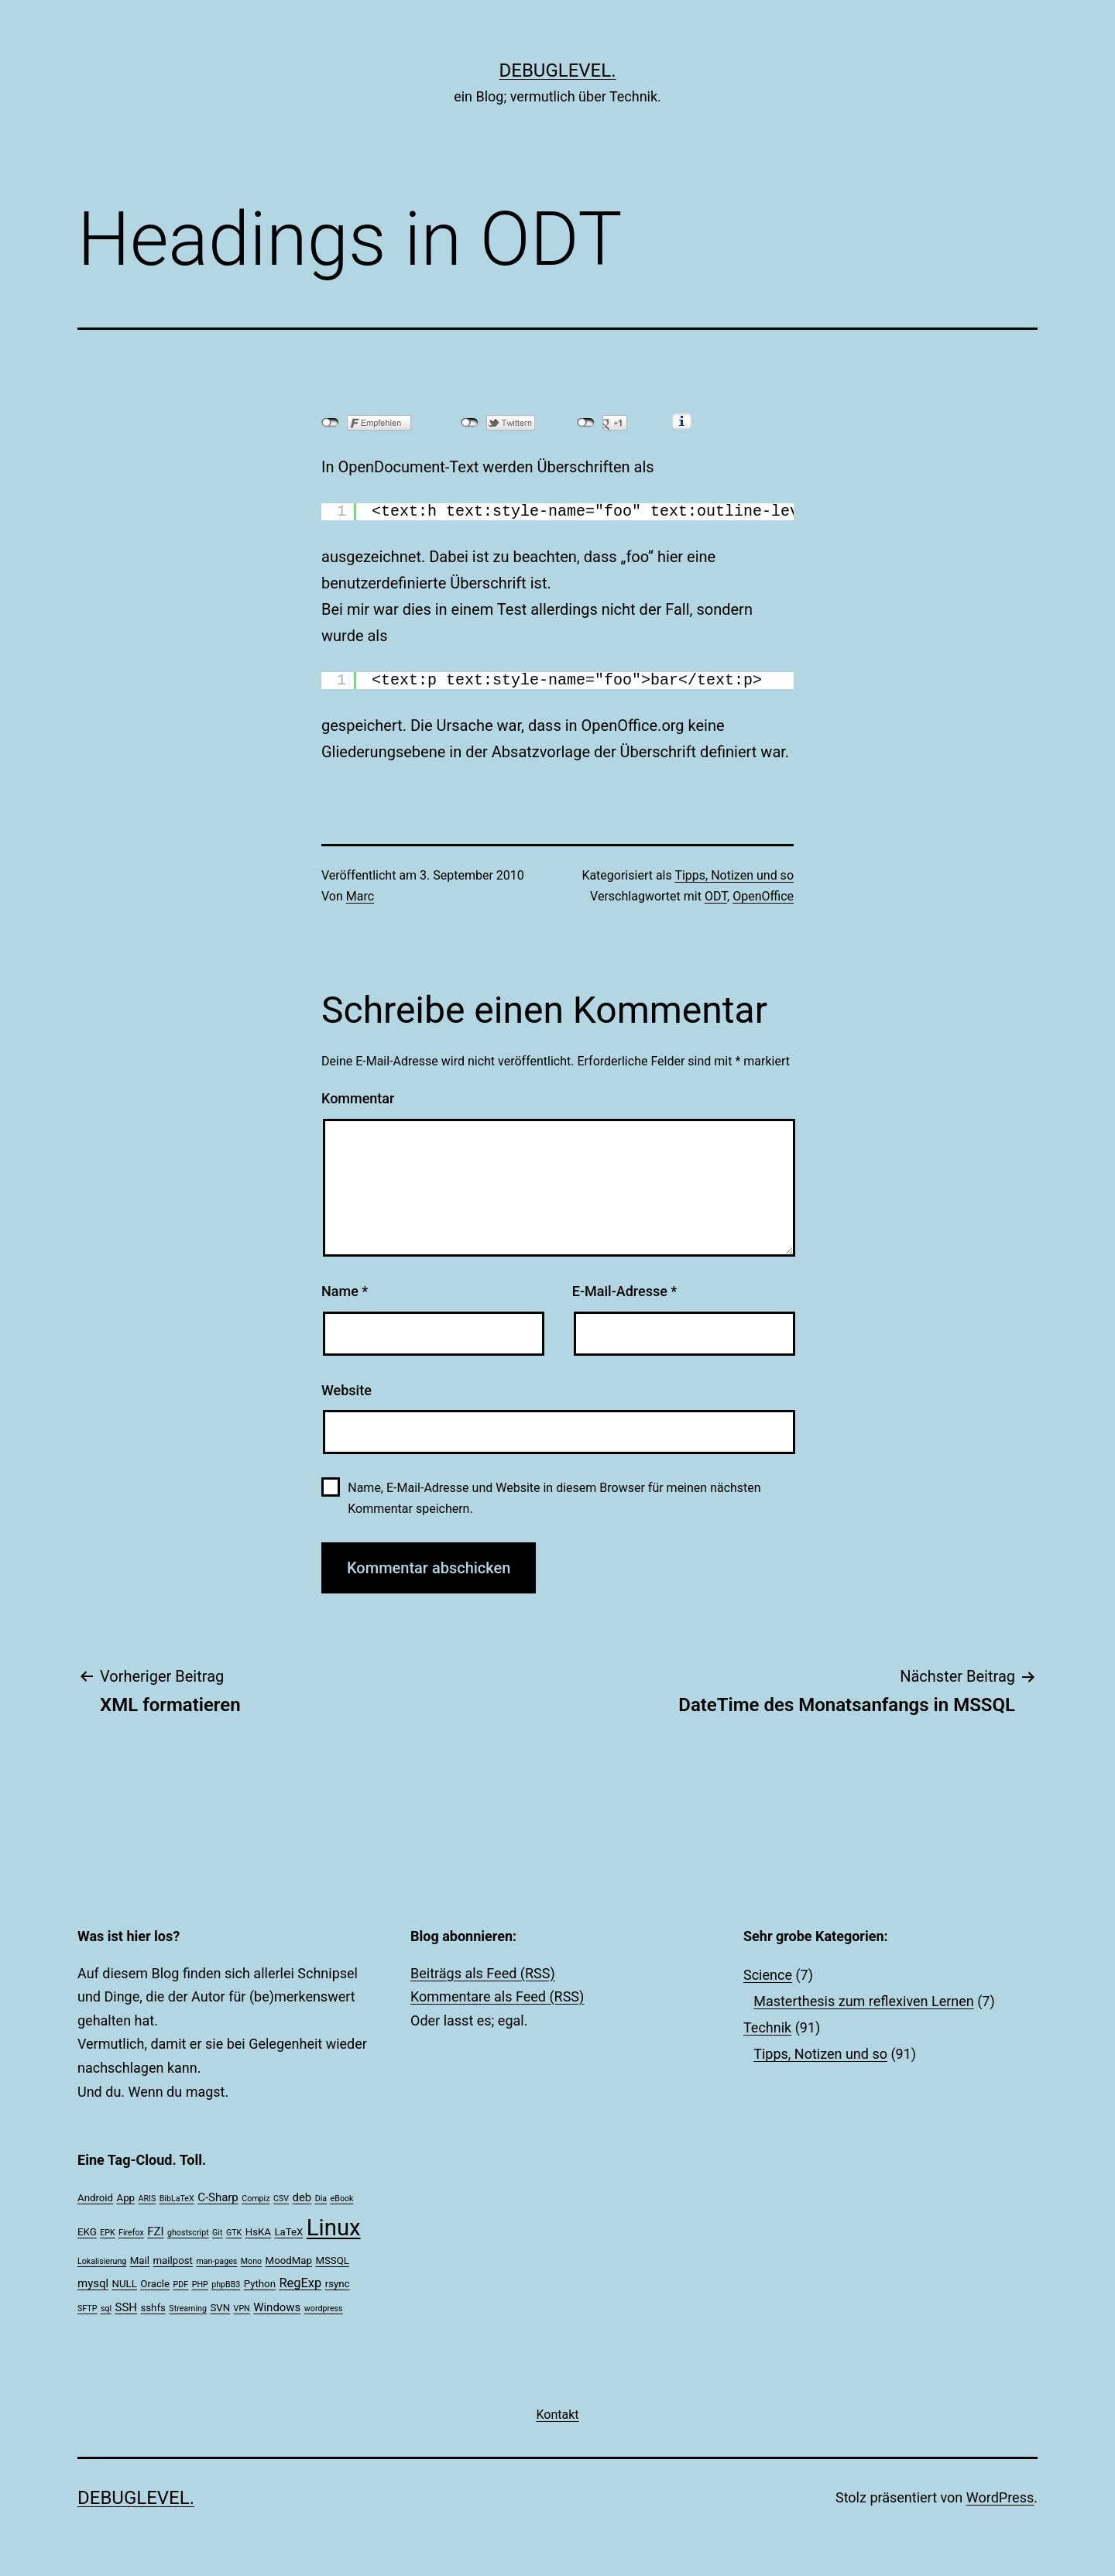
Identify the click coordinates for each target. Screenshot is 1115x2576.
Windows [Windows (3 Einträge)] (276, 2307)
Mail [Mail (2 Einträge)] (139, 2260)
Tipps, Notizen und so (734, 875)
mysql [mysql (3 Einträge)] (92, 2283)
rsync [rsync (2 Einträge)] (337, 2284)
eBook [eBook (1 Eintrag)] (342, 2199)
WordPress (1000, 2497)
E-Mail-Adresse (625, 1291)
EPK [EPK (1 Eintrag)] (107, 2233)
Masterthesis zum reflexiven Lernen (863, 2001)
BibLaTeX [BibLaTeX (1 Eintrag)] (177, 2199)
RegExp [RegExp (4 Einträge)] (300, 2283)
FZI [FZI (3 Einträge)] (155, 2231)
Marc (360, 896)
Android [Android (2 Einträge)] (95, 2198)
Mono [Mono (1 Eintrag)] (251, 2261)
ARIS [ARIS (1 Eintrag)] (147, 2199)
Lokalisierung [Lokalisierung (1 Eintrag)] (101, 2261)
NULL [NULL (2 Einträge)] (124, 2284)
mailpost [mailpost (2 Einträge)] (172, 2260)
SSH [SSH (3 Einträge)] (126, 2307)
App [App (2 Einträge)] (126, 2198)
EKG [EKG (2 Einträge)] (87, 2232)
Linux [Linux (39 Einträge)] (334, 2227)
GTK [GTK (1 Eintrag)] (234, 2233)
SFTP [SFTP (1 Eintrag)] (87, 2308)
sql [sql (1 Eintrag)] (106, 2308)
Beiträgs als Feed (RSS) (482, 1973)
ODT (716, 896)
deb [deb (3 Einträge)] (301, 2197)
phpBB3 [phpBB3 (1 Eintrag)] (225, 2284)
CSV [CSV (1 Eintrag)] (281, 2199)
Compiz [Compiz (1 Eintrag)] (255, 2199)
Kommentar (357, 1098)
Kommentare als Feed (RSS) (497, 1996)
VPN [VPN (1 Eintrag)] (242, 2308)
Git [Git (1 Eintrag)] (217, 2233)
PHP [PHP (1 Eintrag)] (200, 2284)
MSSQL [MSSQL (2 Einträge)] (332, 2260)
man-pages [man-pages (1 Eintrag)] (216, 2261)
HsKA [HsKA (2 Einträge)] (258, 2232)
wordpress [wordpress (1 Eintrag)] (323, 2308)
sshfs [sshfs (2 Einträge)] (152, 2308)
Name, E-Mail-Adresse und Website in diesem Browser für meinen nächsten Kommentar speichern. (554, 1498)
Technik (767, 2027)
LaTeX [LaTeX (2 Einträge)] (288, 2232)
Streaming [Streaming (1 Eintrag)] (188, 2308)
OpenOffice (763, 896)
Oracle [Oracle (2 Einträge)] (155, 2284)
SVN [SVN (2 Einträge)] (220, 2308)
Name (344, 1291)
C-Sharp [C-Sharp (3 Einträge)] (217, 2197)
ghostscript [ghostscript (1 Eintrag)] (188, 2233)
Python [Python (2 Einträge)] (260, 2284)
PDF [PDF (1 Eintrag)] (181, 2284)
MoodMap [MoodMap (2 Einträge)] (289, 2260)
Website (346, 1390)
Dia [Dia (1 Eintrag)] (321, 2199)
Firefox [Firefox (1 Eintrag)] (131, 2233)
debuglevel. (557, 70)
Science (767, 1975)
